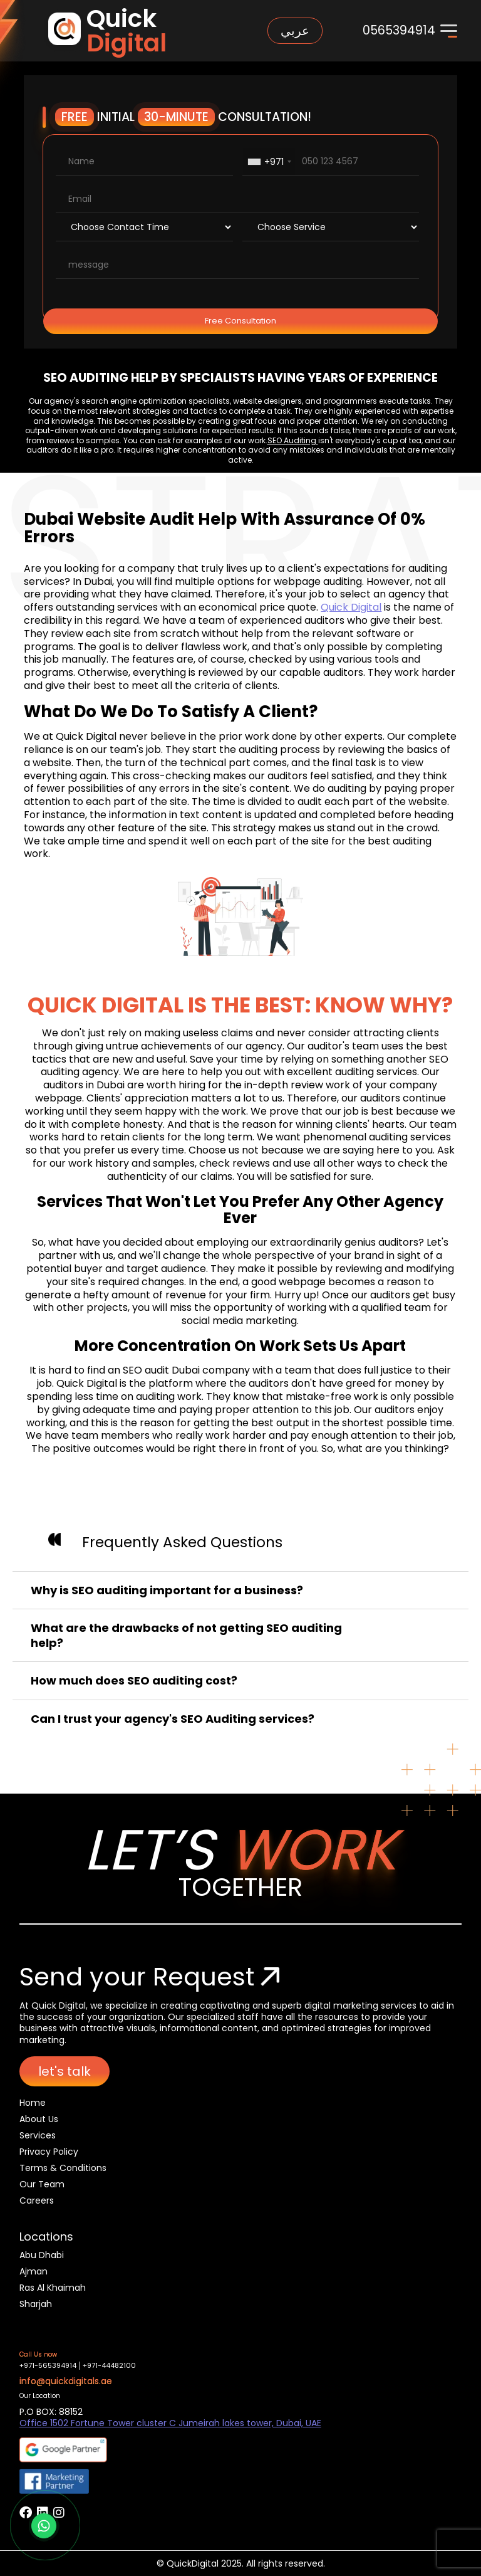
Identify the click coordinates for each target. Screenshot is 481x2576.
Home (32, 2103)
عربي (295, 30)
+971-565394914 (47, 2366)
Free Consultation (240, 321)
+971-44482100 (109, 2366)
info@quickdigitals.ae (65, 2381)
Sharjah (35, 2304)
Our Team (42, 2184)
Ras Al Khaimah (52, 2287)
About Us (38, 2119)
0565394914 (399, 30)
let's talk (64, 2071)
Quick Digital (351, 607)
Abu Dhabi (41, 2255)
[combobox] (269, 161)
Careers (36, 2200)
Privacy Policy (48, 2152)
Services (37, 2135)
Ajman (33, 2271)
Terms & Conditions (62, 2168)
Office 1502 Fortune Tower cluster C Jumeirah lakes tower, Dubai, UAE (170, 2423)
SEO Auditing (292, 440)
